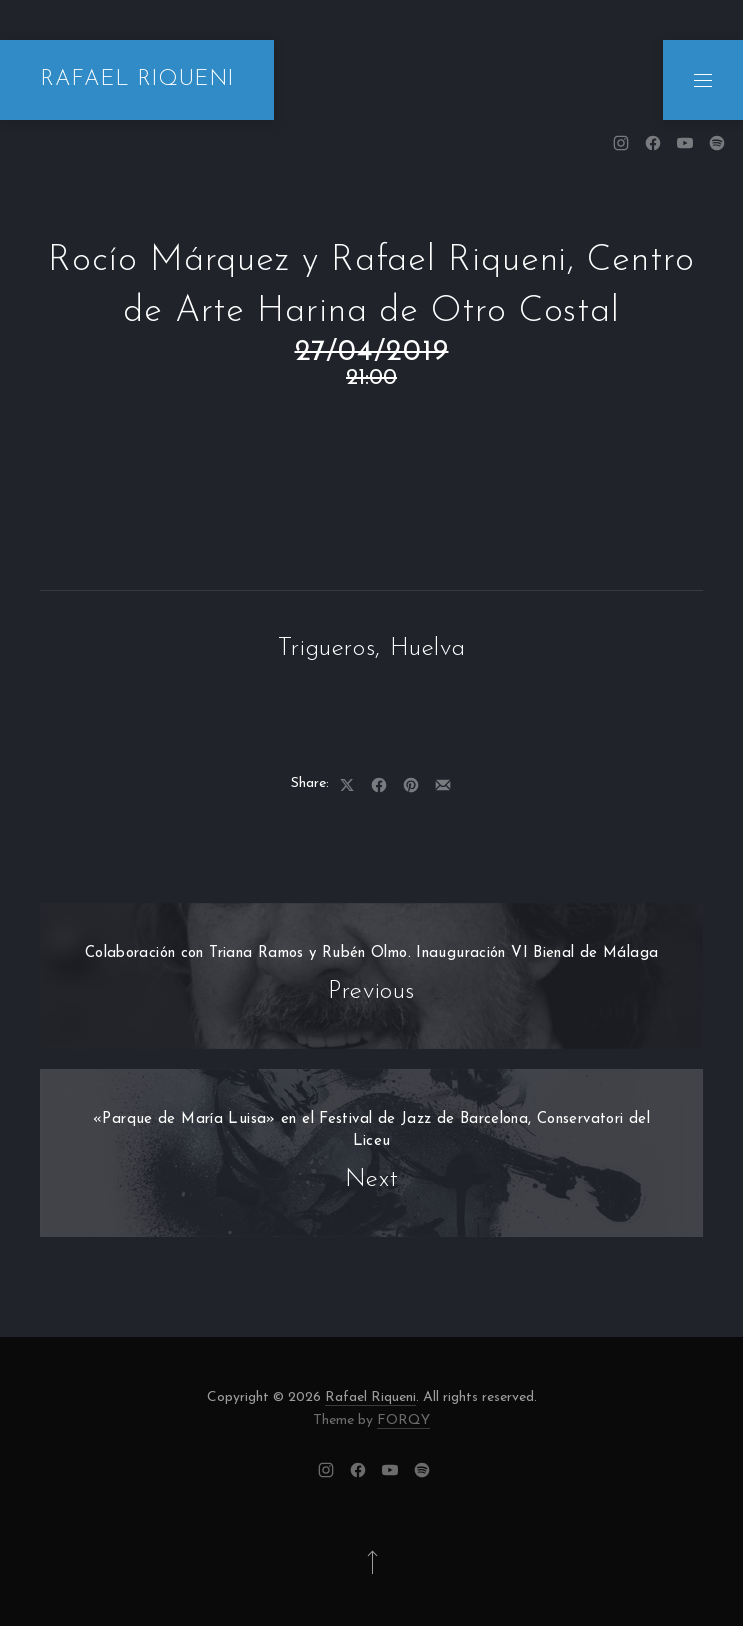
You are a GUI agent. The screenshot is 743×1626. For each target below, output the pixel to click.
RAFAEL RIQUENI (137, 79)
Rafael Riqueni (370, 1397)
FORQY (403, 1420)
